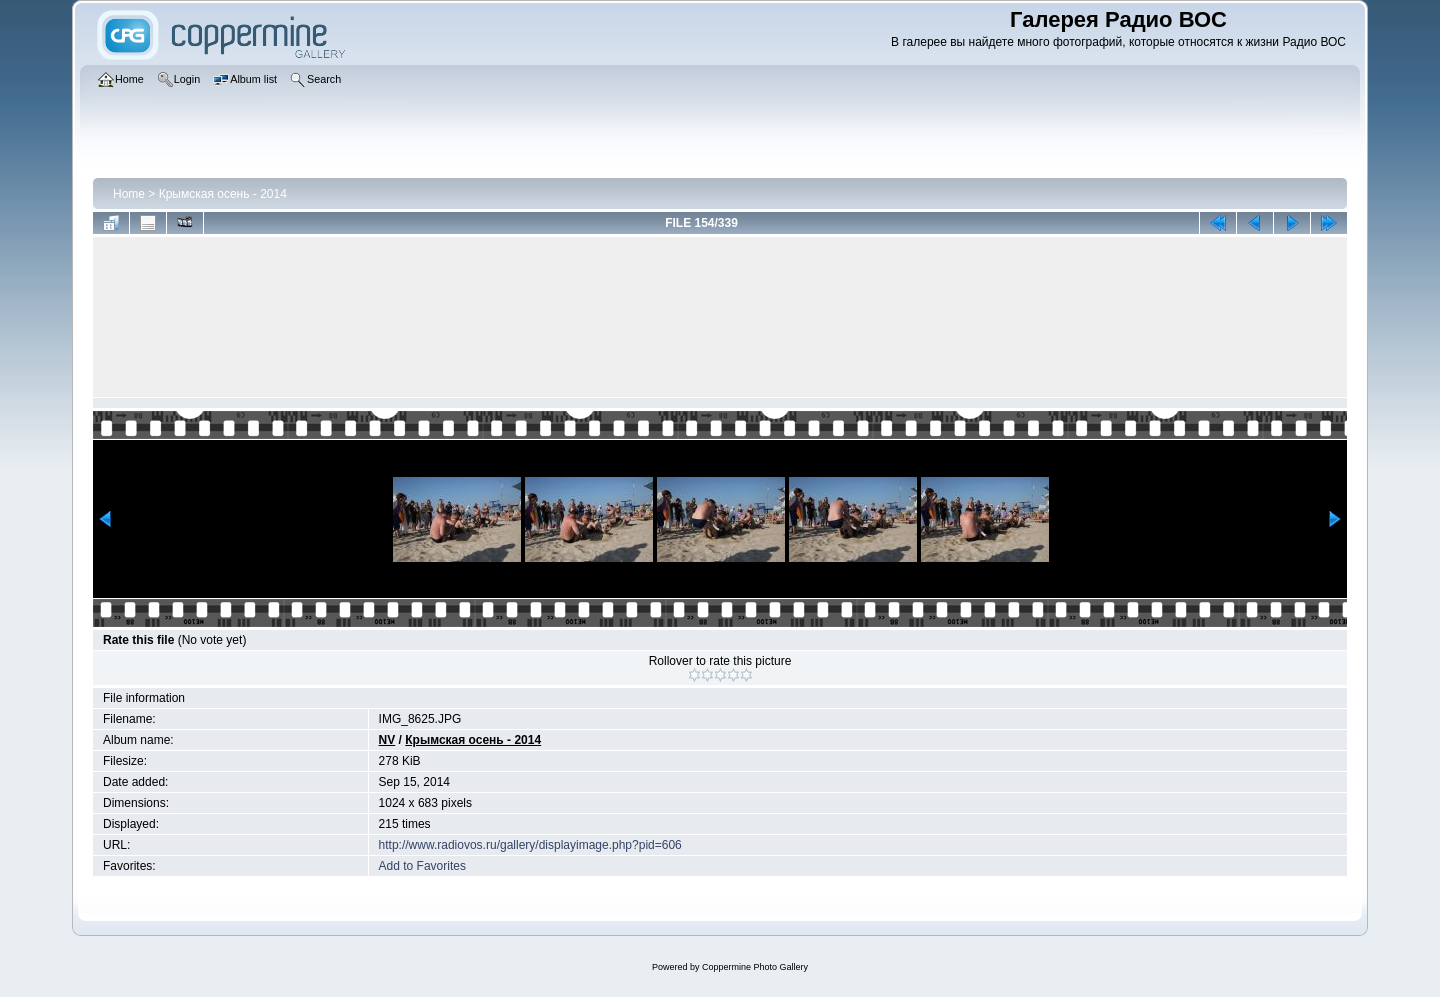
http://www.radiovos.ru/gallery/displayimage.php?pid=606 (530, 845)
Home (129, 194)
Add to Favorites (422, 866)
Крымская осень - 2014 (223, 194)
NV (387, 740)
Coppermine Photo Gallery (755, 967)
